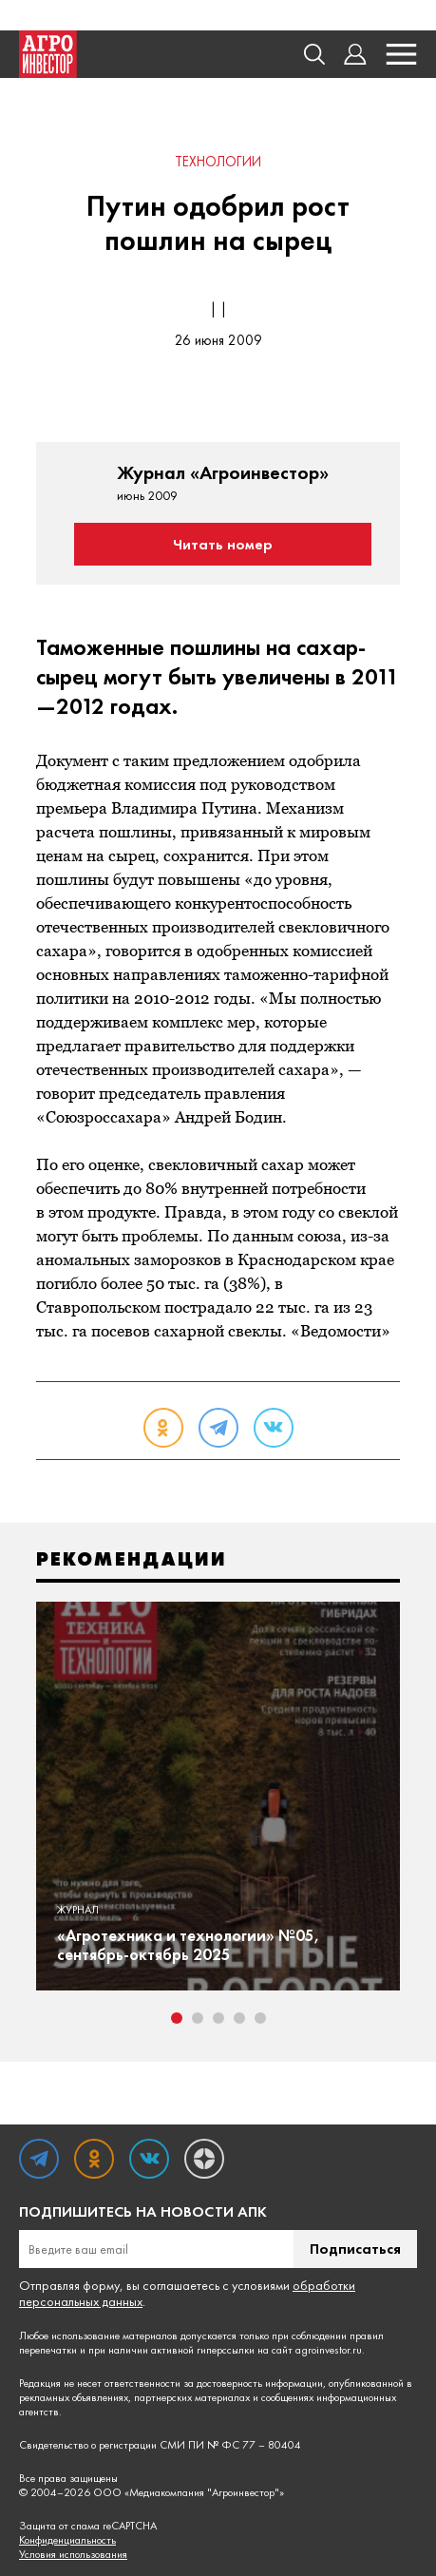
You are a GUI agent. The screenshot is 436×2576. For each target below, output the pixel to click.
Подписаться (355, 2249)
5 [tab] (260, 2018)
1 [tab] (176, 2018)
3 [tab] (218, 2018)
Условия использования (73, 2554)
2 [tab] (197, 2018)
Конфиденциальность (67, 2540)
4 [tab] (239, 2018)
